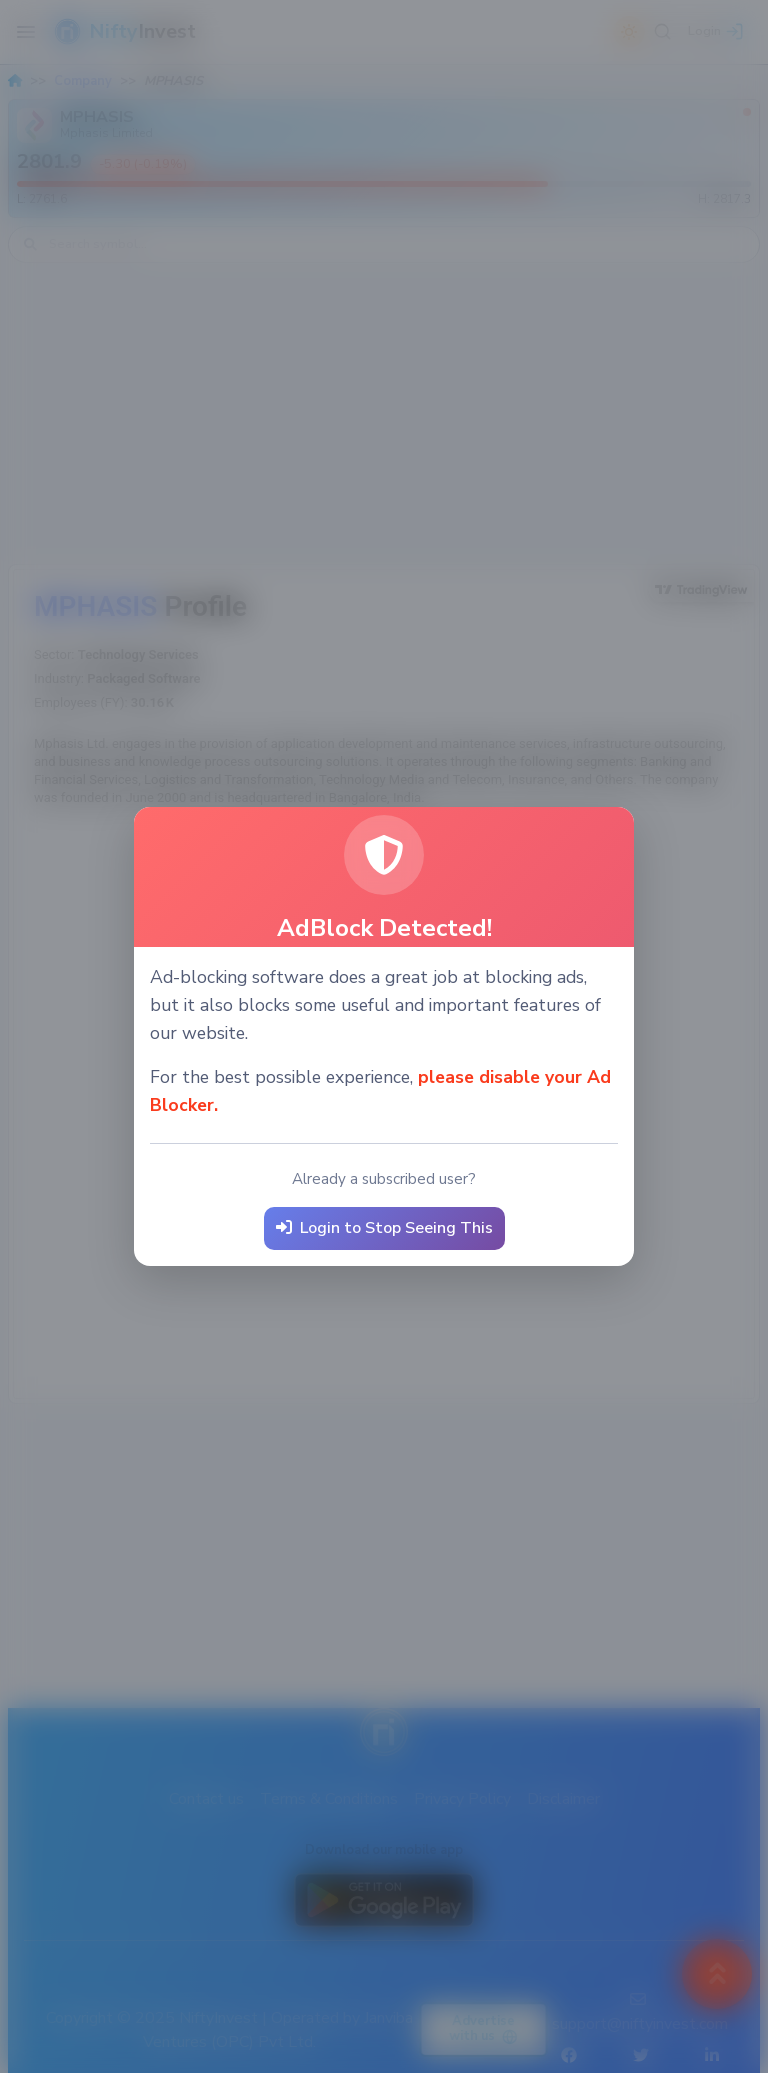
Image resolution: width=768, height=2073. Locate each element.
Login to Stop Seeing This (384, 1228)
